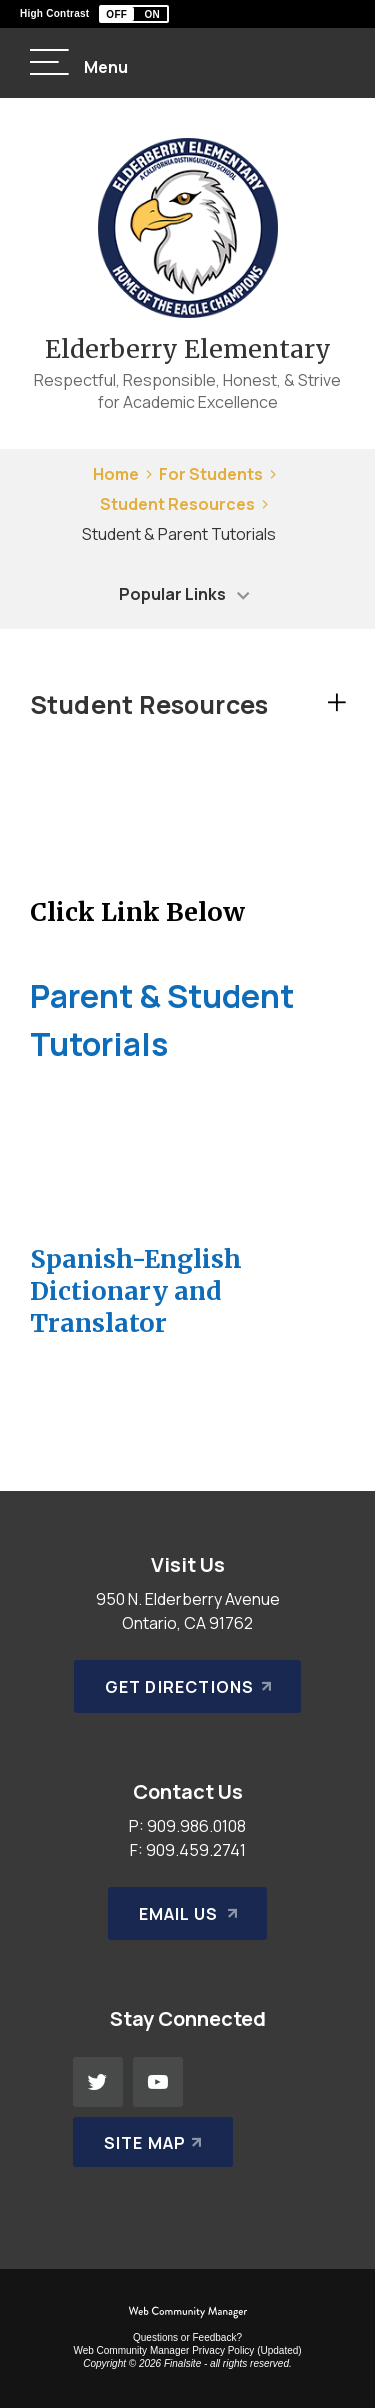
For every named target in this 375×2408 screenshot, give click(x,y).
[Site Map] (153, 2142)
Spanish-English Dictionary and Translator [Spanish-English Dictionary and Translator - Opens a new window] (136, 1291)
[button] (134, 14)
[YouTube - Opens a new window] (158, 2082)
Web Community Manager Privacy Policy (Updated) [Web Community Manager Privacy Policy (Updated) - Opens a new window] (187, 2350)
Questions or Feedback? (187, 2337)
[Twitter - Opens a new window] (98, 2082)
